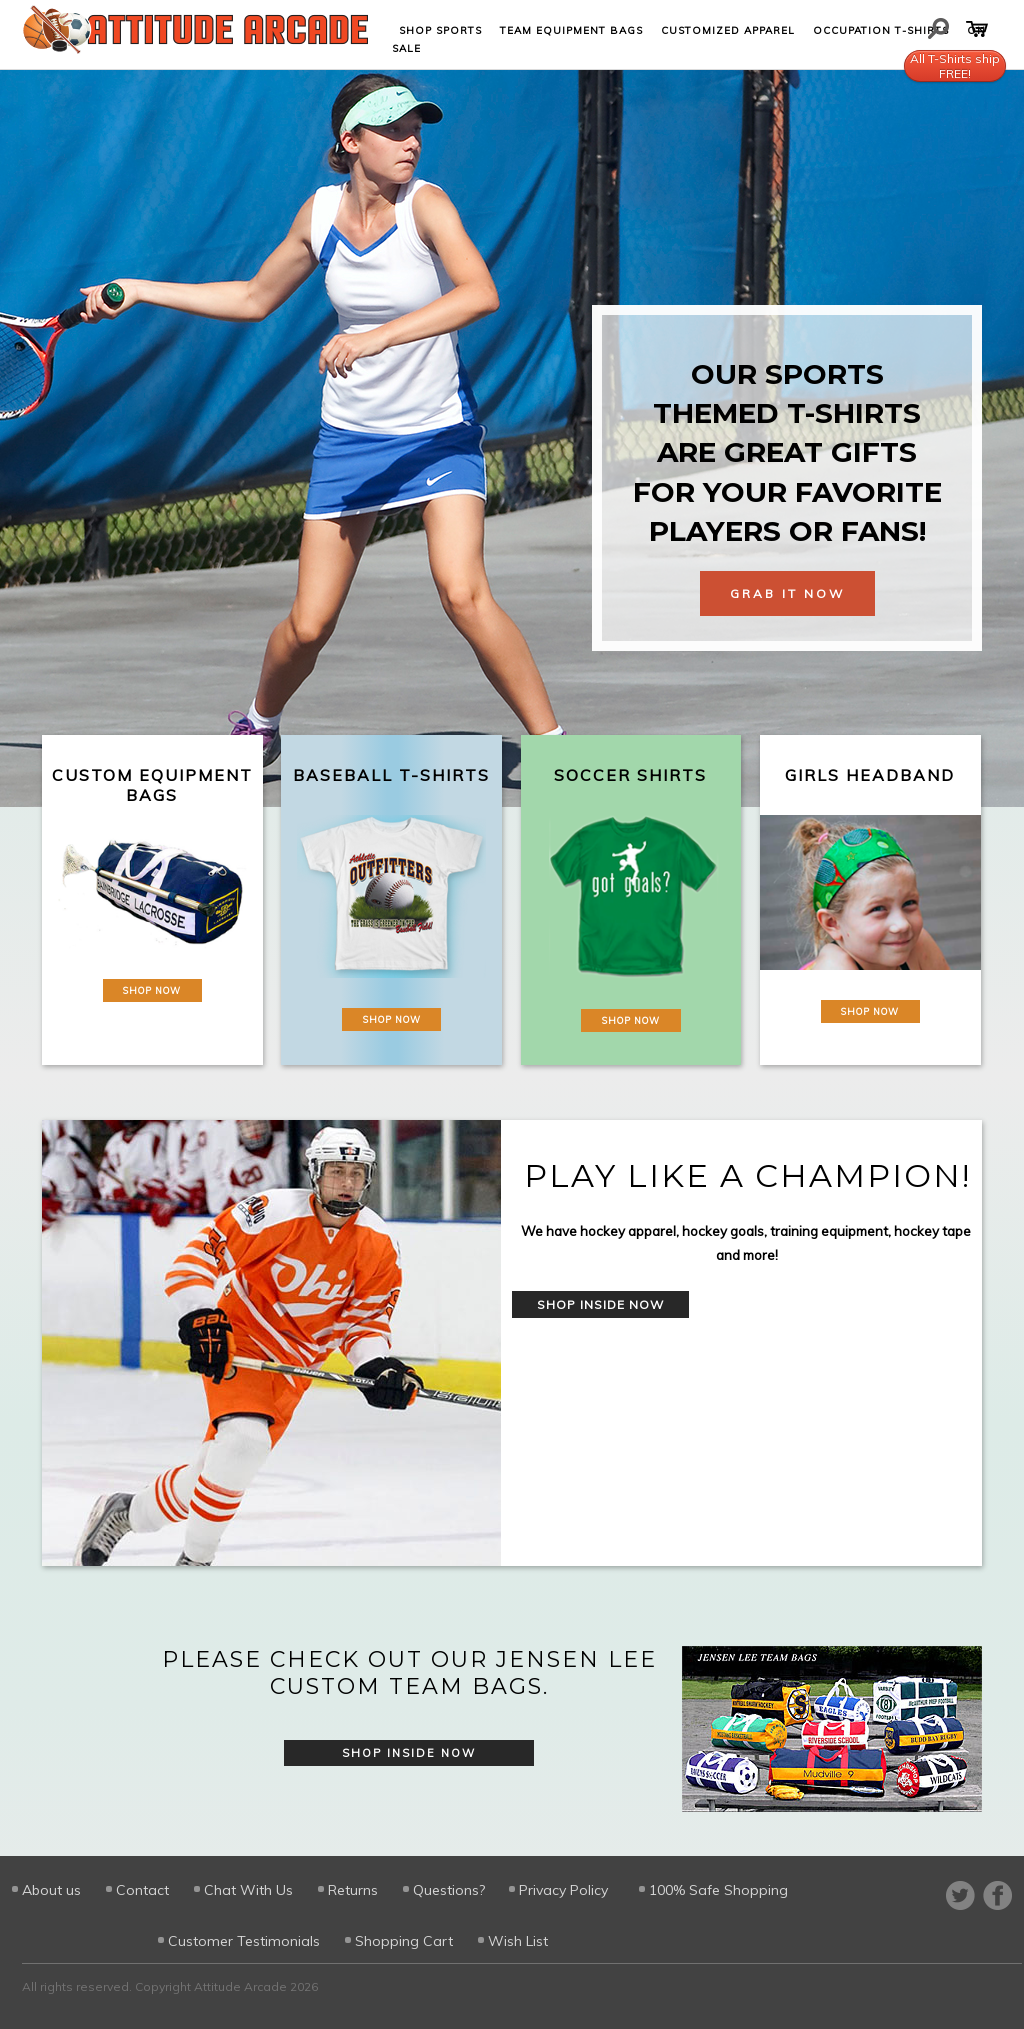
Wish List (518, 1941)
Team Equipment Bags (571, 30)
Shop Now (152, 990)
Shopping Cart (404, 1941)
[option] (512, 1343)
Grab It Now (787, 593)
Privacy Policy (563, 1890)
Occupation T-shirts (881, 30)
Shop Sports (440, 30)
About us (51, 1890)
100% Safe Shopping (718, 1890)
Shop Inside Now (600, 1304)
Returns (353, 1890)
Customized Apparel (728, 30)
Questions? (449, 1890)
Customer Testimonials (244, 1941)
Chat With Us (248, 1890)
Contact (142, 1890)
